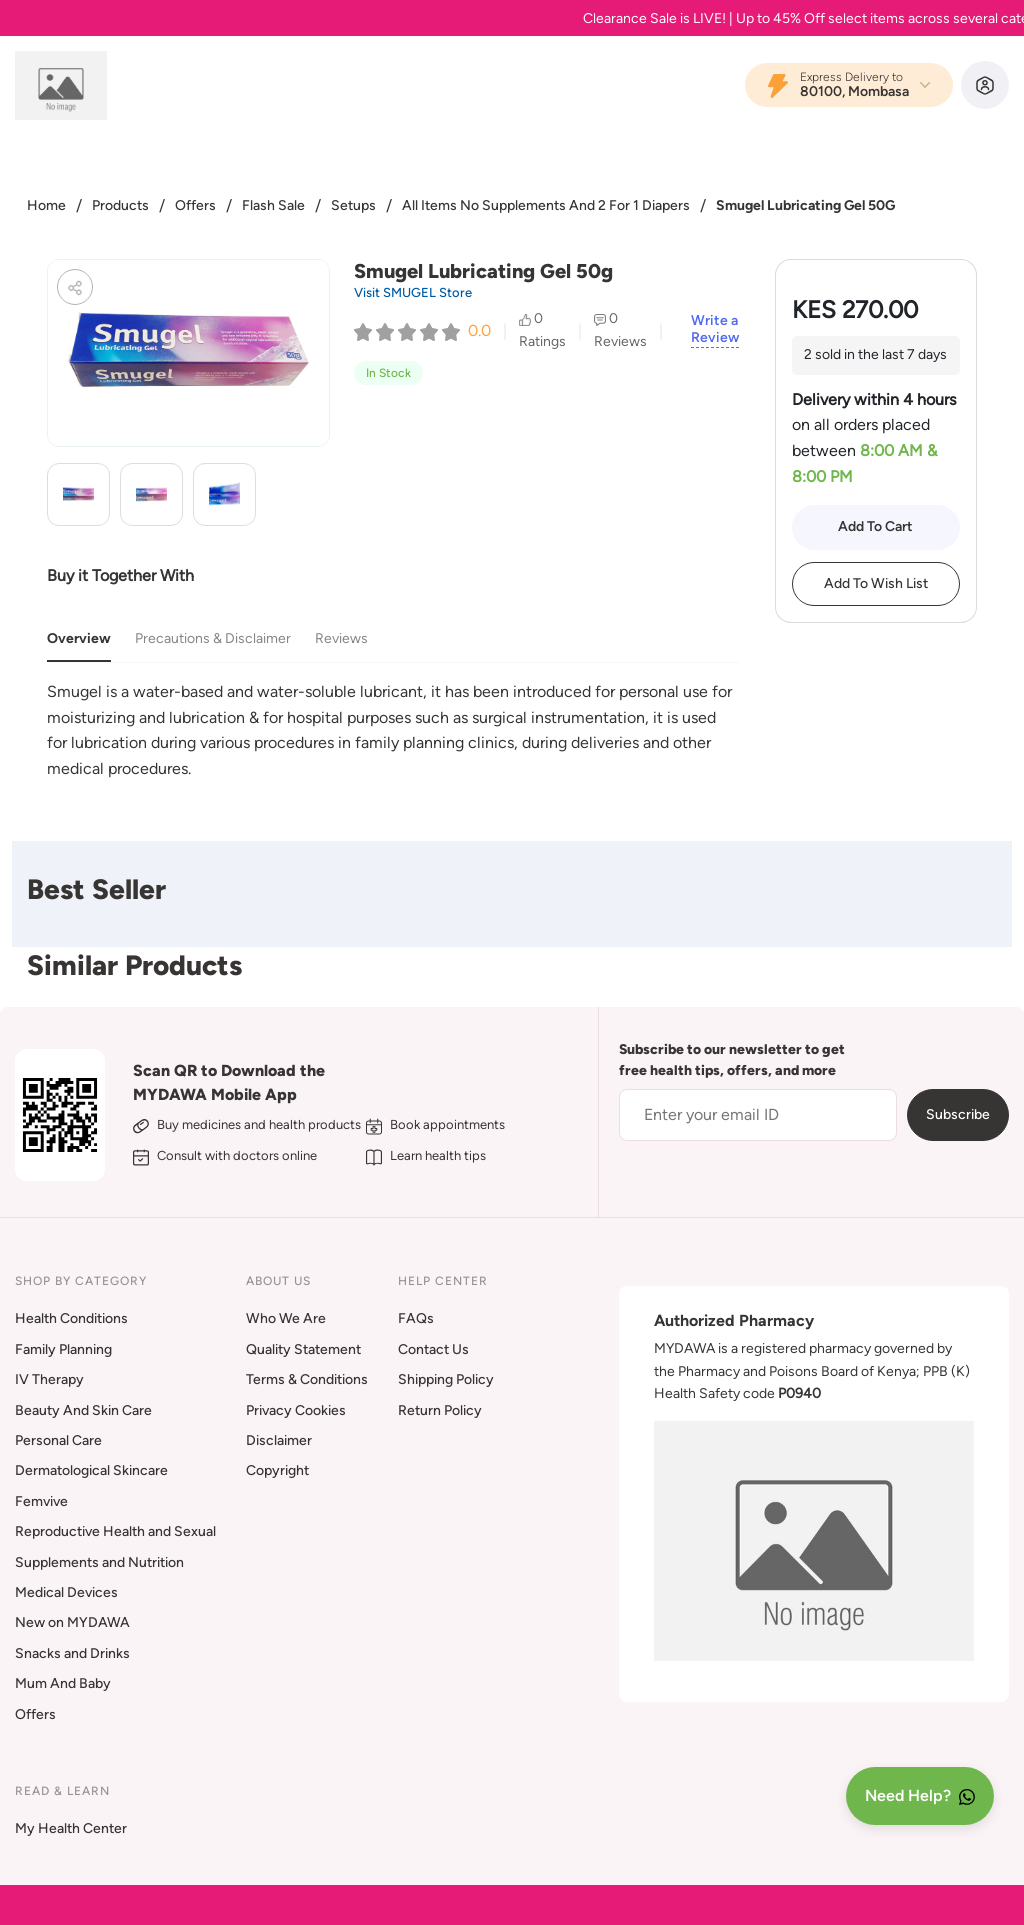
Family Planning (63, 1349)
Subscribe (958, 1114)
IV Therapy (49, 1379)
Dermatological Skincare (91, 1470)
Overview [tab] (79, 638)
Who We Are (286, 1318)
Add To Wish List (876, 583)
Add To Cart (875, 526)
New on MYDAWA (72, 1622)
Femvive (41, 1501)
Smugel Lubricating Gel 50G (805, 205)
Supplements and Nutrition (99, 1562)
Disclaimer (279, 1440)
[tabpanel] (393, 730)
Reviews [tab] (341, 638)
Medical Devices (66, 1592)
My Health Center (71, 1828)
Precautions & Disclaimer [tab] (213, 638)
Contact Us (433, 1349)
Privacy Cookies (296, 1410)
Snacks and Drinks (72, 1653)
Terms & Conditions (307, 1379)
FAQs (416, 1318)
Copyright (277, 1470)
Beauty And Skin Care (83, 1410)
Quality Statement (303, 1349)
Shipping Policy (446, 1379)
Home (46, 205)
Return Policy (440, 1410)
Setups (353, 205)
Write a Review (715, 329)
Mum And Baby (63, 1683)
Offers (195, 205)
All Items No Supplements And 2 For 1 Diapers (546, 205)
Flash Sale (273, 205)
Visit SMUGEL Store (413, 292)
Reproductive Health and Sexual (115, 1531)
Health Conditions (71, 1318)
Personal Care (58, 1440)
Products (120, 205)
